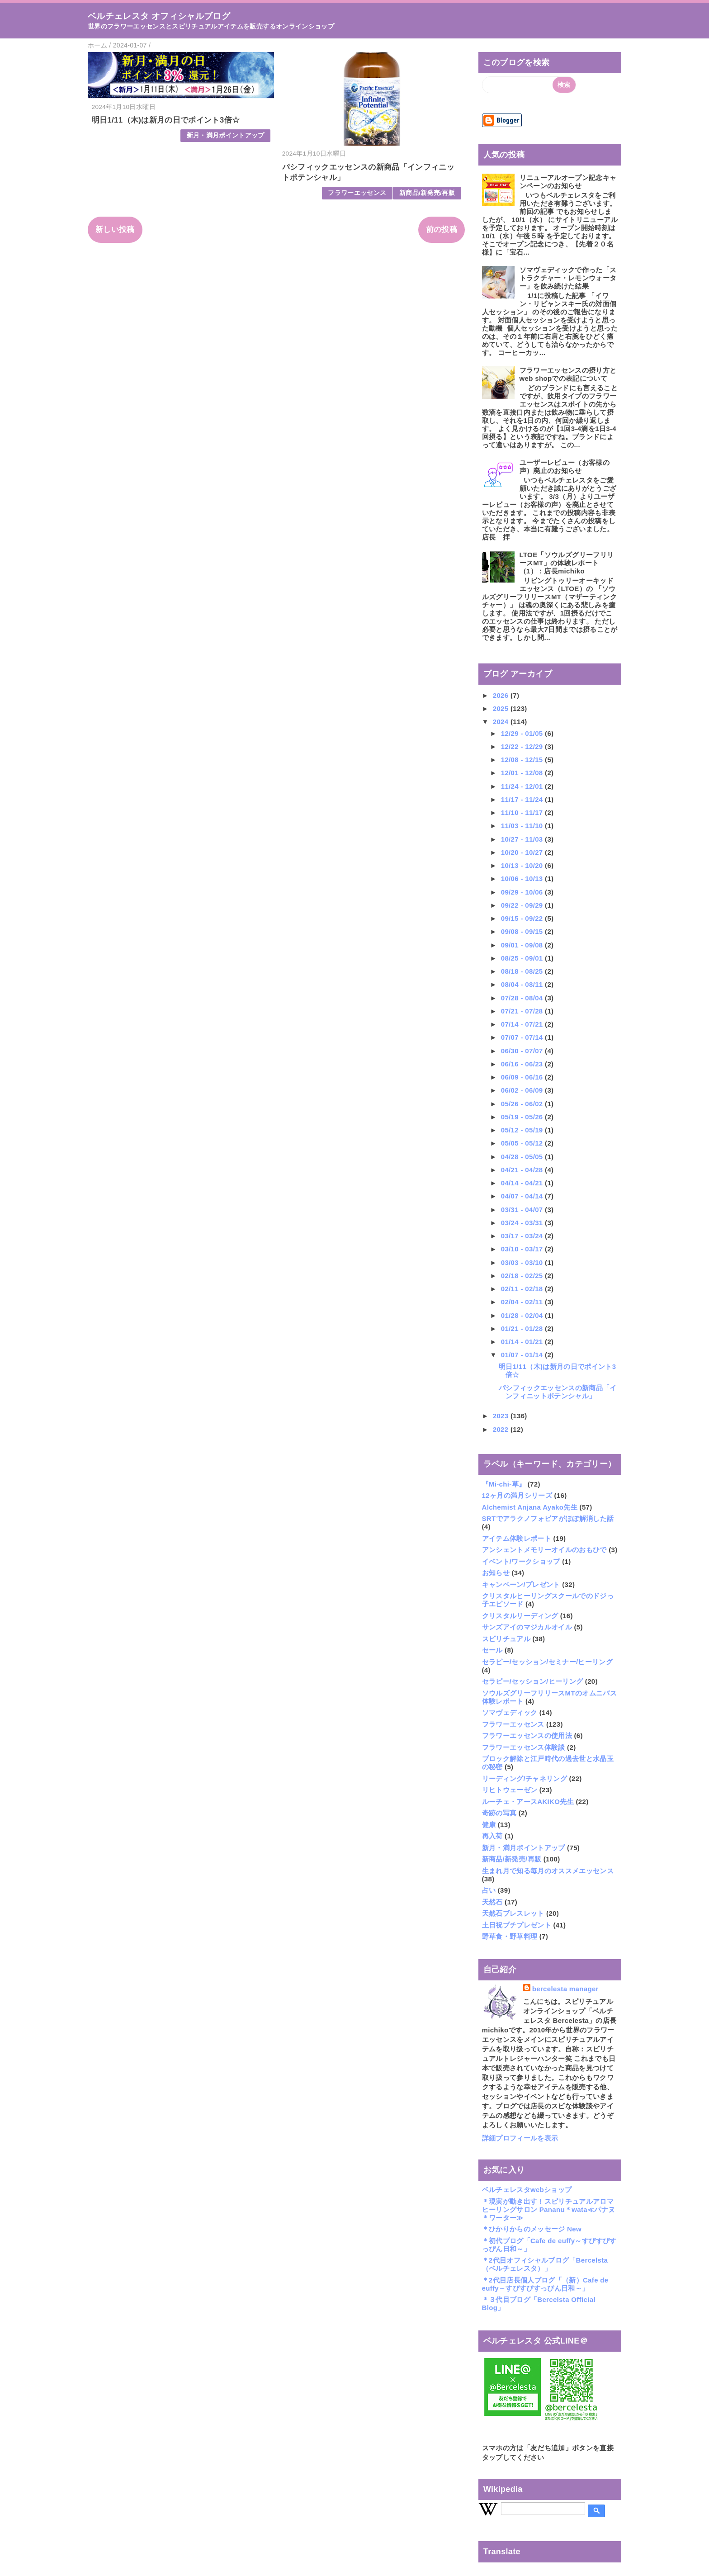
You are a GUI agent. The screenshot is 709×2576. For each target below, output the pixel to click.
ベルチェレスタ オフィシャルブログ (159, 16)
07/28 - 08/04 (523, 998)
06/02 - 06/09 (523, 1090)
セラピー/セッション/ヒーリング (532, 1681)
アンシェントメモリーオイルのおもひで (544, 1549)
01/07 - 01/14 (523, 1355)
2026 (501, 695)
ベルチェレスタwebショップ (527, 2189)
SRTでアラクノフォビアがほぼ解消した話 (548, 1518)
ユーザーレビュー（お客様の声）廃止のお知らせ (565, 466)
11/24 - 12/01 (523, 786)
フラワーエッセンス (357, 192)
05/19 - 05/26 (523, 1117)
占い (489, 1890)
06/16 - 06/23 (523, 1064)
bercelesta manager (565, 1989)
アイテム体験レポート (516, 1538)
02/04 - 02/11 (523, 1302)
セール (492, 1650)
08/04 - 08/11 (523, 984)
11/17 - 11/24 (523, 799)
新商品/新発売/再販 (427, 192)
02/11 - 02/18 (523, 1289)
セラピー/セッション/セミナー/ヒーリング (547, 1662)
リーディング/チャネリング (524, 1778)
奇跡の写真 (499, 1813)
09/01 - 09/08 (523, 945)
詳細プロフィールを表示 (520, 2138)
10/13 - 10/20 (523, 865)
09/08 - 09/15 (523, 931)
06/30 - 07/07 (523, 1051)
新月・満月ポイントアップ (226, 135)
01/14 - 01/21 (523, 1341)
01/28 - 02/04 (523, 1315)
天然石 (492, 1902)
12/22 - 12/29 (523, 746)
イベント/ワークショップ (521, 1561)
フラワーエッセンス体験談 (523, 1747)
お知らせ (496, 1573)
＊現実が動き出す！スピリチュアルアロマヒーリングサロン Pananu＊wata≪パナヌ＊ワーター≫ (548, 2209)
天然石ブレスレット (513, 1913)
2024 (501, 721)
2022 (501, 1429)
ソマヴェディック (510, 1712)
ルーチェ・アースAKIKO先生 (528, 1801)
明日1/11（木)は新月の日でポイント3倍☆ (166, 120)
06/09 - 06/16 (523, 1077)
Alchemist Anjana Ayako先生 (530, 1507)
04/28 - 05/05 (523, 1156)
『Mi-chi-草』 (504, 1484)
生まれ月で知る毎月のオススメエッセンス (548, 1871)
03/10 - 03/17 (523, 1249)
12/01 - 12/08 (523, 773)
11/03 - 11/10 (523, 825)
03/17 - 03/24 (523, 1236)
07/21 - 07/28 (523, 1011)
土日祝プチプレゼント (516, 1925)
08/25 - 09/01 (523, 958)
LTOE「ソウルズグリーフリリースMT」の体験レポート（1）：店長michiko (567, 563)
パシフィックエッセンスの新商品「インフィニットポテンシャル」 (558, 1392)
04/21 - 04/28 (523, 1170)
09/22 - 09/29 (523, 905)
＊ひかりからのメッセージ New (531, 2229)
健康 (489, 1824)
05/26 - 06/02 (523, 1104)
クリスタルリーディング (520, 1615)
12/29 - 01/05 (523, 733)
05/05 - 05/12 (523, 1143)
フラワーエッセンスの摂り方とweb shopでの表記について (568, 374)
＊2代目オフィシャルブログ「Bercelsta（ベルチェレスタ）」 (545, 2264)
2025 (501, 708)
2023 (501, 1416)
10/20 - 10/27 (523, 852)
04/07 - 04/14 (523, 1196)
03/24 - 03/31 (523, 1222)
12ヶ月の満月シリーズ (517, 1495)
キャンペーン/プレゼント (521, 1584)
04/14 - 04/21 (523, 1183)
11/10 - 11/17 (523, 812)
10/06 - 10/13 (523, 878)
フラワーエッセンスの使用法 (527, 1735)
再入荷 (492, 1836)
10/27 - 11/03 (523, 839)
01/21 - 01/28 (523, 1328)
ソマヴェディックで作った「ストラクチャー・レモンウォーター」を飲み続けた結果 (568, 278)
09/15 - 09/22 (523, 918)
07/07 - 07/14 (523, 1037)
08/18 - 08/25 (523, 971)
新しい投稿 (115, 229)
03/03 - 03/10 (523, 1262)
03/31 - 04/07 (523, 1209)
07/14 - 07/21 (523, 1024)
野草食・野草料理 (510, 1936)
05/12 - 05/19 (523, 1130)
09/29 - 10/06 (523, 892)
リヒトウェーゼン (510, 1790)
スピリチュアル (506, 1639)
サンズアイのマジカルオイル (527, 1627)
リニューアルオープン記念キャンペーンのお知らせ (568, 181)
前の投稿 (441, 229)
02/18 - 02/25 (523, 1275)
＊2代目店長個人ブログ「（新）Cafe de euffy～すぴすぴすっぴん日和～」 (545, 2284)
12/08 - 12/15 (523, 759)
